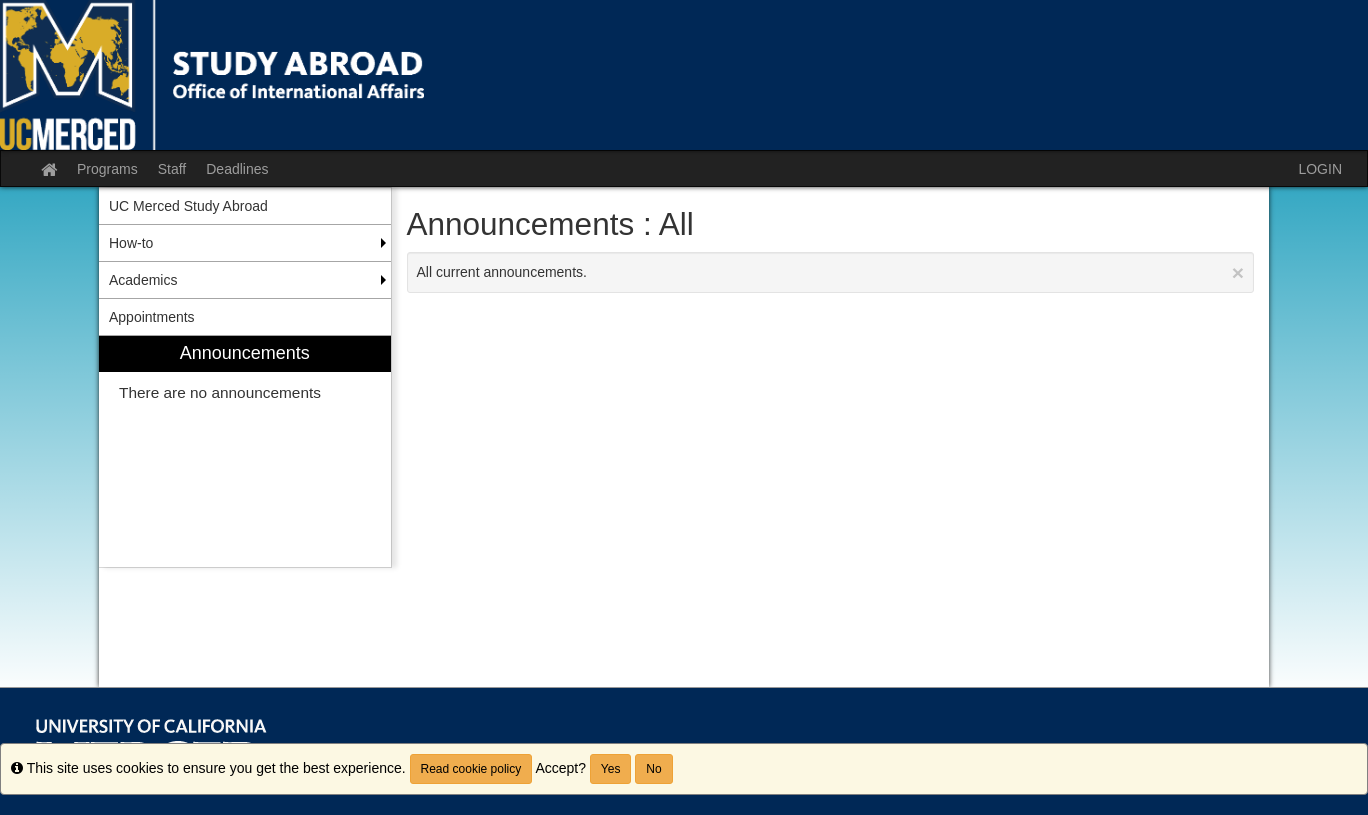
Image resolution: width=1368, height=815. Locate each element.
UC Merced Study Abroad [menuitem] (188, 206)
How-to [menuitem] (131, 243)
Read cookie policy (471, 769)
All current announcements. (831, 272)
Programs (107, 169)
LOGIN (1320, 169)
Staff (172, 169)
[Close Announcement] (1238, 272)
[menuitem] (245, 451)
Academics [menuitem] (143, 280)
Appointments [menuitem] (152, 317)
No (653, 769)
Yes (611, 769)
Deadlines (237, 169)
